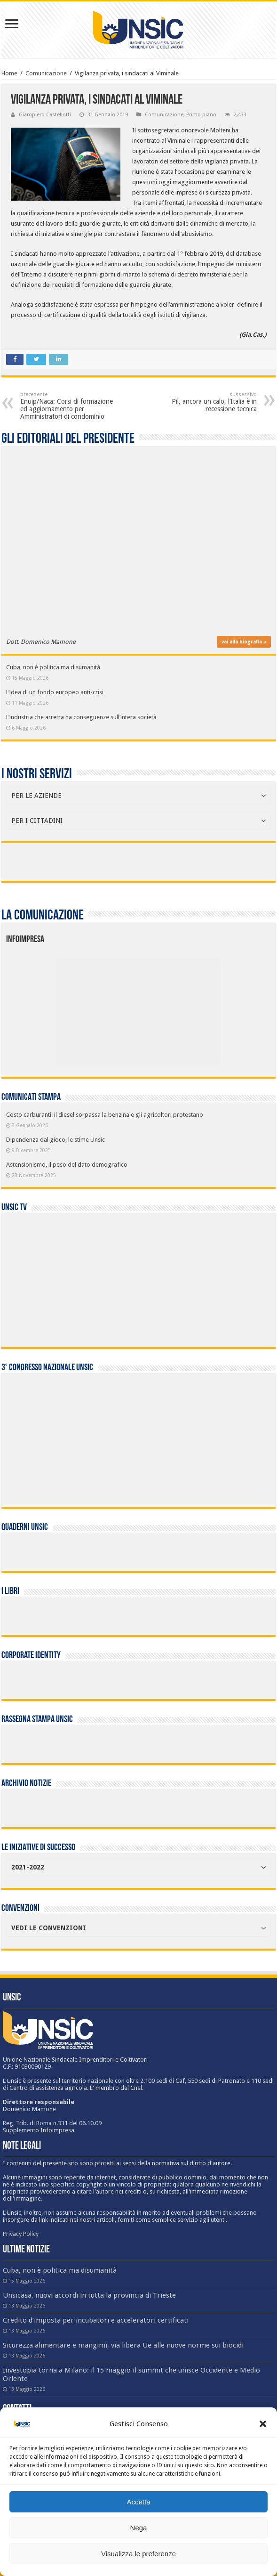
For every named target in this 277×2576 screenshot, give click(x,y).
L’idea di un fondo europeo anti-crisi (54, 692)
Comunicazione (46, 73)
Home (9, 73)
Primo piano (201, 115)
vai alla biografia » (244, 641)
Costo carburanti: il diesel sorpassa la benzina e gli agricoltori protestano (104, 1114)
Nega (138, 2528)
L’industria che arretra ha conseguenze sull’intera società (81, 717)
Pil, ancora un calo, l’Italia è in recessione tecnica (208, 402)
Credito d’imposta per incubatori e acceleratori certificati (96, 2320)
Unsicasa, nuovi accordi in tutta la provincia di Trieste (89, 2295)
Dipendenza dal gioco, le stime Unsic (55, 1139)
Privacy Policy (21, 2233)
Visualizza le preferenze (138, 2554)
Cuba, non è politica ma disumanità (53, 667)
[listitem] (172, 1007)
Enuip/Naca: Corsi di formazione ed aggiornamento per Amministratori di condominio (68, 405)
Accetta (138, 2502)
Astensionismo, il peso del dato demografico (66, 1164)
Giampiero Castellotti (45, 115)
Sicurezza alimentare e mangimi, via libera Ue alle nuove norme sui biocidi (123, 2345)
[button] (263, 2424)
